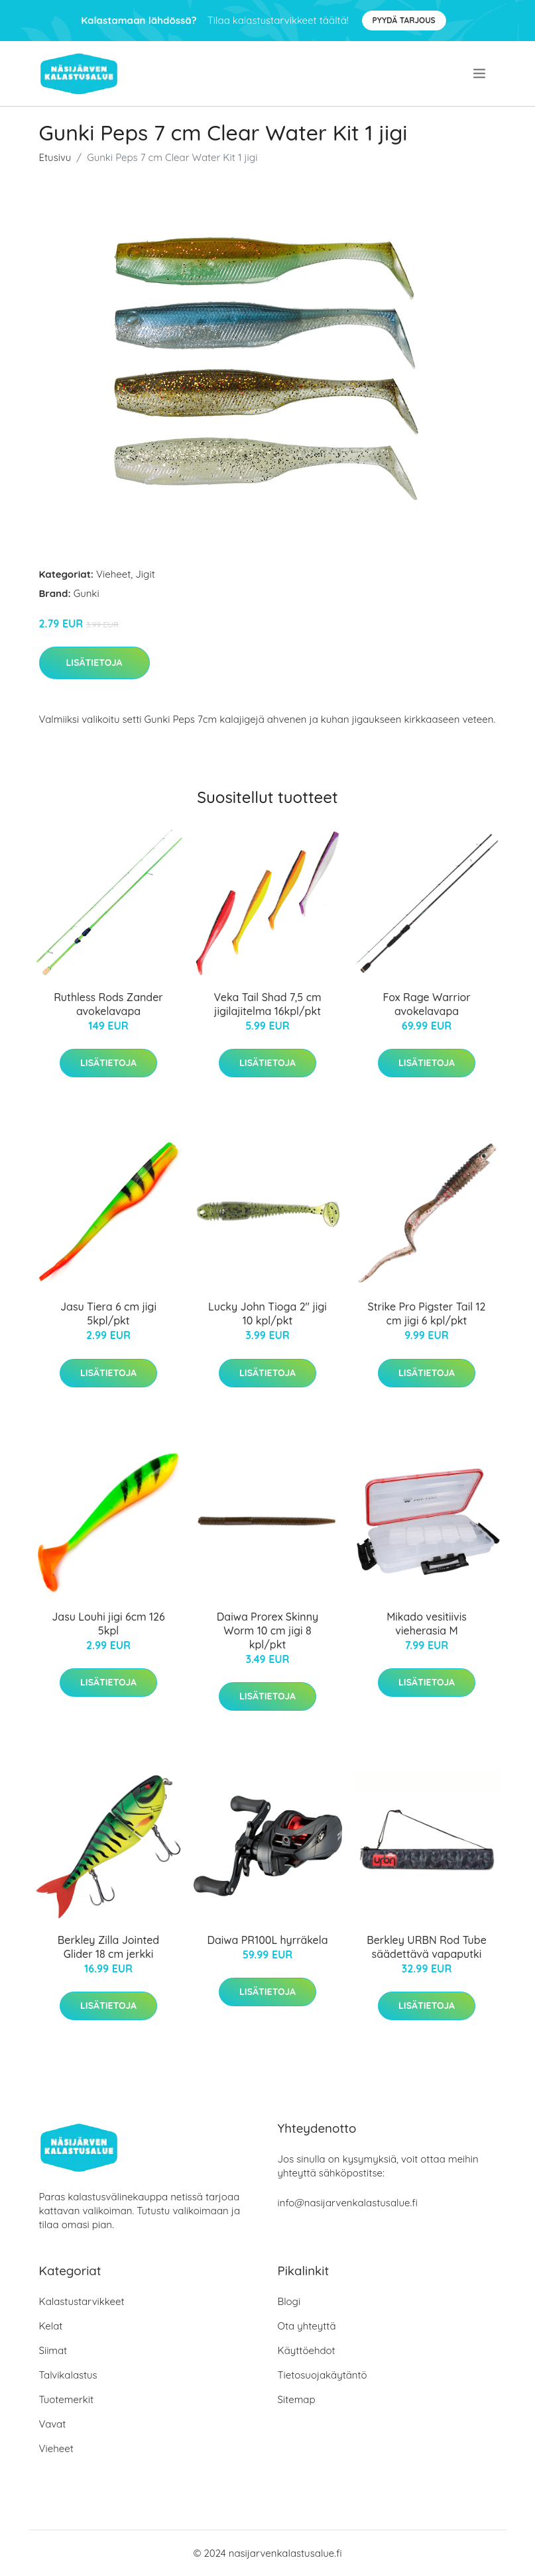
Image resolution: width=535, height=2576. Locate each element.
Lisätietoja (94, 663)
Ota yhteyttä (307, 2326)
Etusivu (55, 157)
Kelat (51, 2326)
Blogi (289, 2301)
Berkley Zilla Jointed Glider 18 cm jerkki (108, 1946)
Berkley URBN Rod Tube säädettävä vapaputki (427, 1946)
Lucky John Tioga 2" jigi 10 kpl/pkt (267, 1313)
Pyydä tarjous (404, 20)
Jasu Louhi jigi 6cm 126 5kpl (108, 1623)
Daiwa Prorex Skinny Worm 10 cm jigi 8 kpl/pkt (267, 1630)
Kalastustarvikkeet (82, 2301)
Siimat (53, 2350)
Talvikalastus (68, 2375)
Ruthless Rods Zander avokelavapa (108, 1004)
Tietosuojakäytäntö (322, 2375)
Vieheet (113, 574)
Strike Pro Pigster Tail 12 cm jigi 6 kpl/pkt (427, 1313)
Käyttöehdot (306, 2350)
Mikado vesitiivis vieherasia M (426, 1623)
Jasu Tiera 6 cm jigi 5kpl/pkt (108, 1313)
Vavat (52, 2424)
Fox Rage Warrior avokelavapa (426, 1004)
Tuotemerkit (66, 2399)
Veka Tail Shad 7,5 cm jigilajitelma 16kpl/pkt (267, 1004)
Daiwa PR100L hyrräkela (267, 1940)
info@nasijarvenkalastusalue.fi (348, 2202)
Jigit (144, 574)
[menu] (481, 73)
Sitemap (297, 2399)
